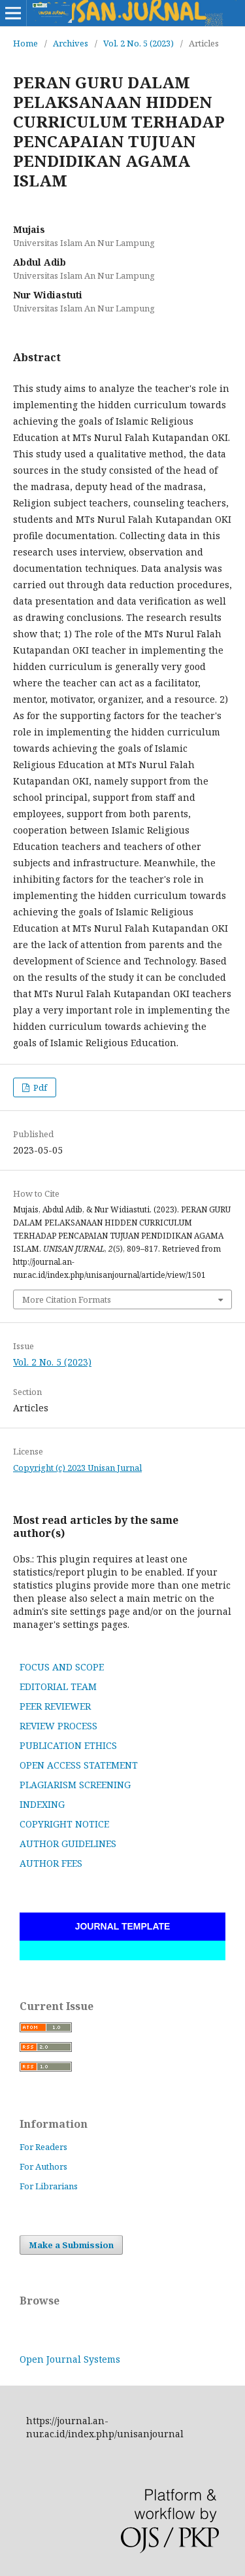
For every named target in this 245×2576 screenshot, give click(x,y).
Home (25, 43)
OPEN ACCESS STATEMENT (79, 1765)
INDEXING (42, 1804)
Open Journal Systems (70, 2359)
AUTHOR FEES (51, 1863)
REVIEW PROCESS (58, 1726)
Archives (70, 43)
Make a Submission (71, 2245)
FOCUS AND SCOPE (62, 1667)
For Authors (43, 2166)
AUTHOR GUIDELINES (68, 1843)
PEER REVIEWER (55, 1706)
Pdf (39, 1087)
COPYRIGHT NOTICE (64, 1824)
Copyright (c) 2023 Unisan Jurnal (77, 1467)
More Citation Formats (66, 1299)
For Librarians (49, 2186)
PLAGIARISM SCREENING (75, 1784)
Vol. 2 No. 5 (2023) (138, 43)
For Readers (43, 2147)
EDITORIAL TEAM (58, 1686)
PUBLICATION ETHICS (68, 1745)
